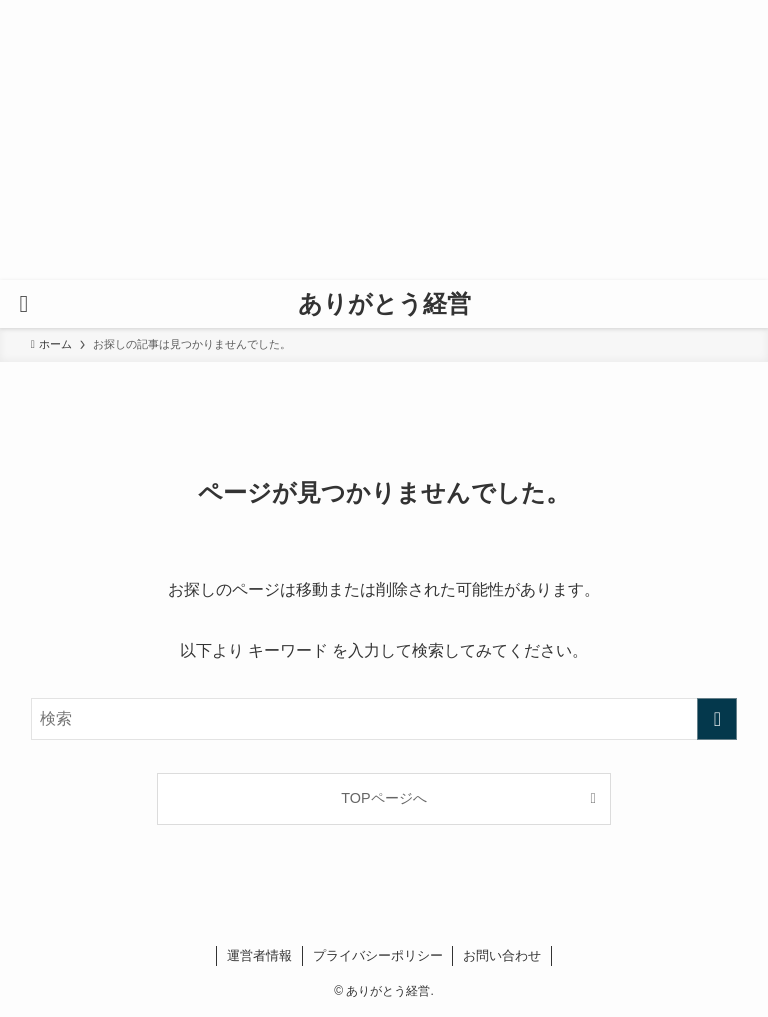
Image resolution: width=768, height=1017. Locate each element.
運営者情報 (259, 955)
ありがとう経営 (384, 304)
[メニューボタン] (24, 304)
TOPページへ (383, 798)
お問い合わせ (502, 955)
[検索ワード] (384, 719)
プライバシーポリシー (378, 955)
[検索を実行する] (717, 719)
